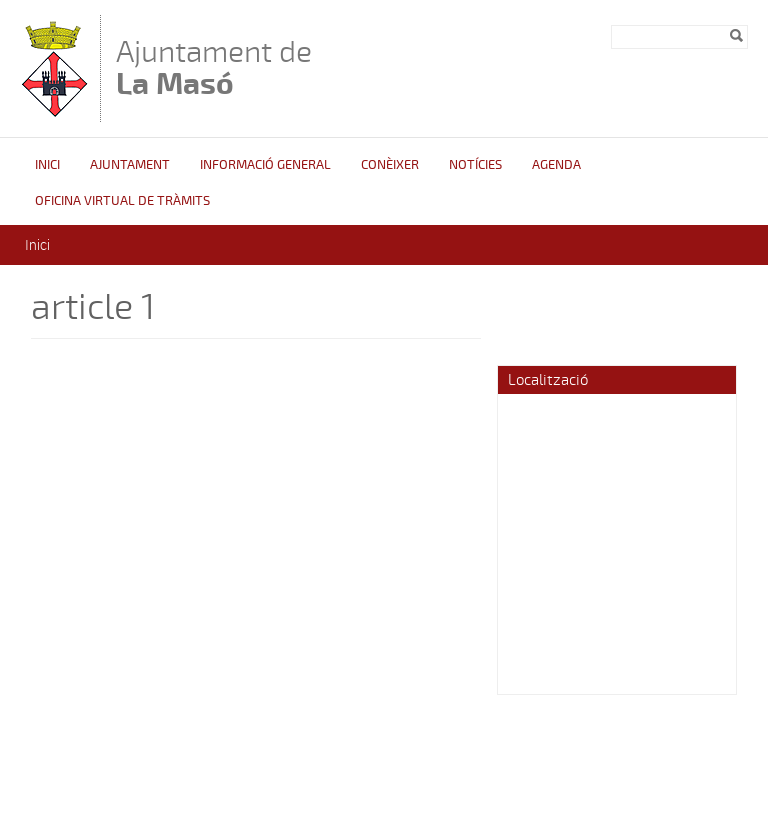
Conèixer (390, 165)
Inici (47, 165)
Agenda (556, 165)
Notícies (475, 165)
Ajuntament (130, 165)
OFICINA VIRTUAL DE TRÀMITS (122, 201)
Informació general (265, 165)
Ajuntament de (214, 67)
